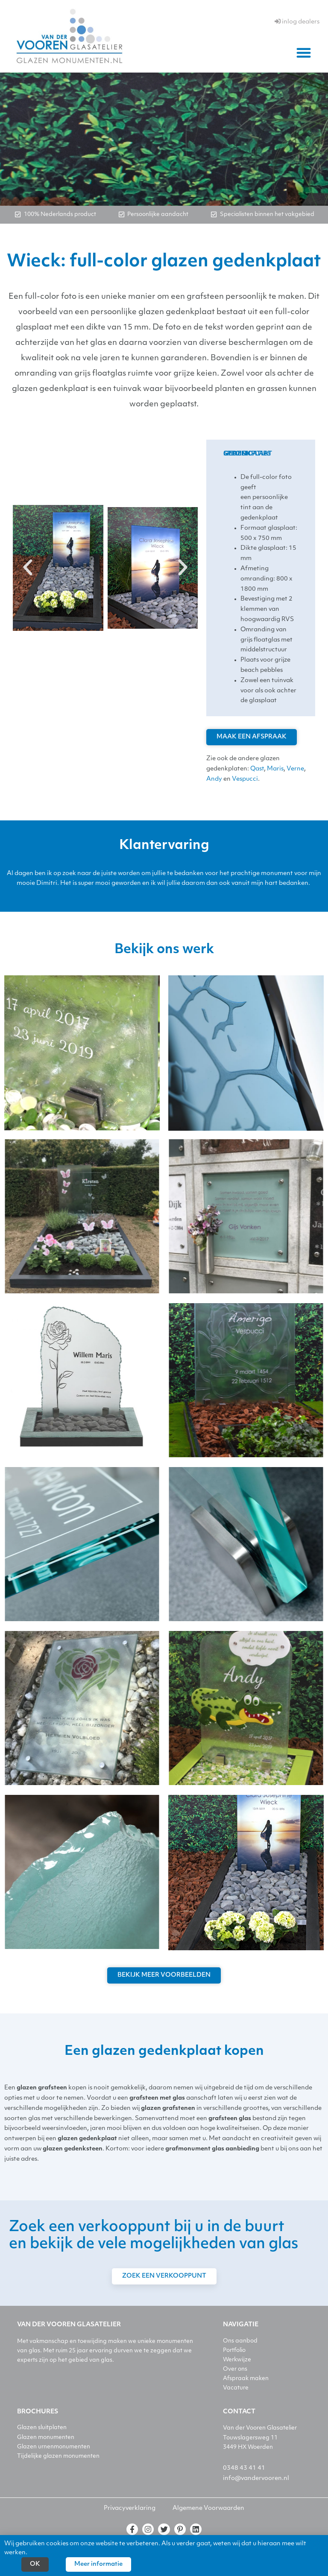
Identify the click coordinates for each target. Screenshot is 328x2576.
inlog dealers (297, 22)
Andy (214, 779)
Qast (257, 769)
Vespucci (245, 779)
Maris (275, 769)
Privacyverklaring (129, 2508)
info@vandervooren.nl (256, 2478)
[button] (303, 52)
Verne (295, 769)
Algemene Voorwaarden (208, 2508)
